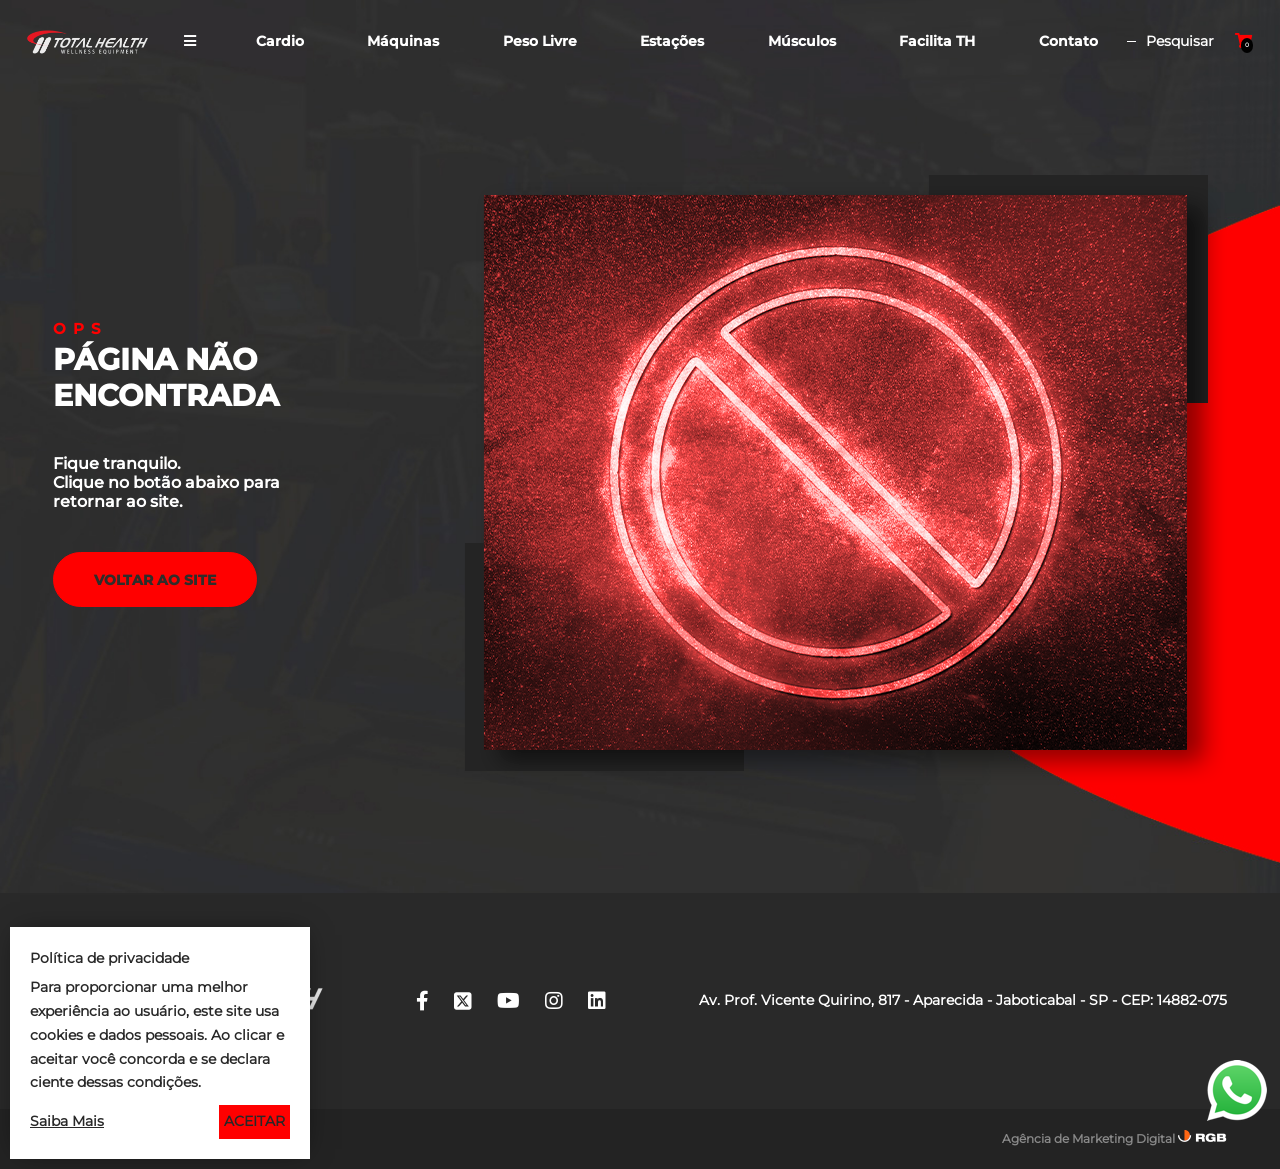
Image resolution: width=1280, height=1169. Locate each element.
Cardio (280, 41)
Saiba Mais (67, 1121)
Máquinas (403, 41)
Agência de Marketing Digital (1088, 1138)
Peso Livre (540, 41)
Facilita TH (937, 41)
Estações (672, 41)
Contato (1068, 41)
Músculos (802, 41)
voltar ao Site (155, 580)
